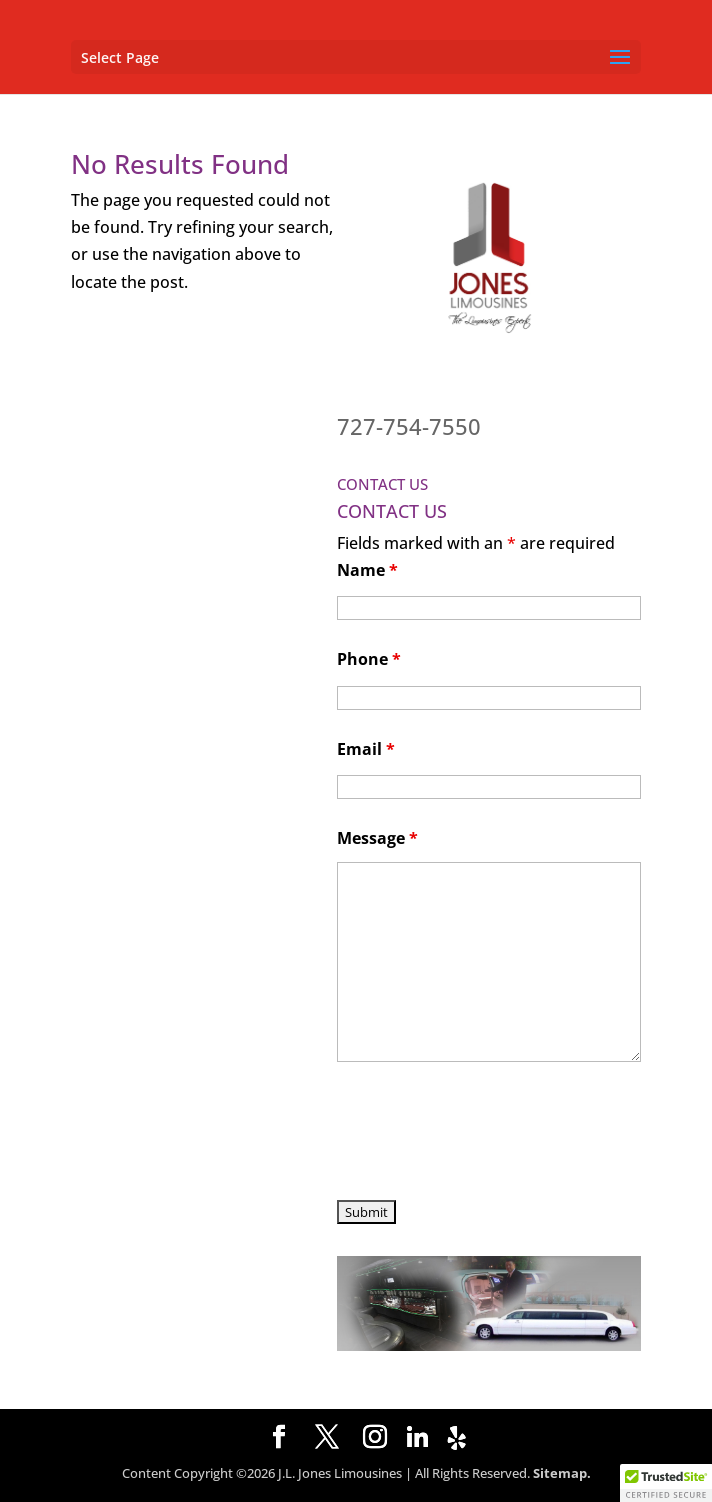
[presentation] (489, 1134)
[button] (666, 1483)
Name (367, 570)
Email (366, 749)
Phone (369, 659)
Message (377, 838)
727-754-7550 (409, 426)
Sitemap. (562, 1473)
